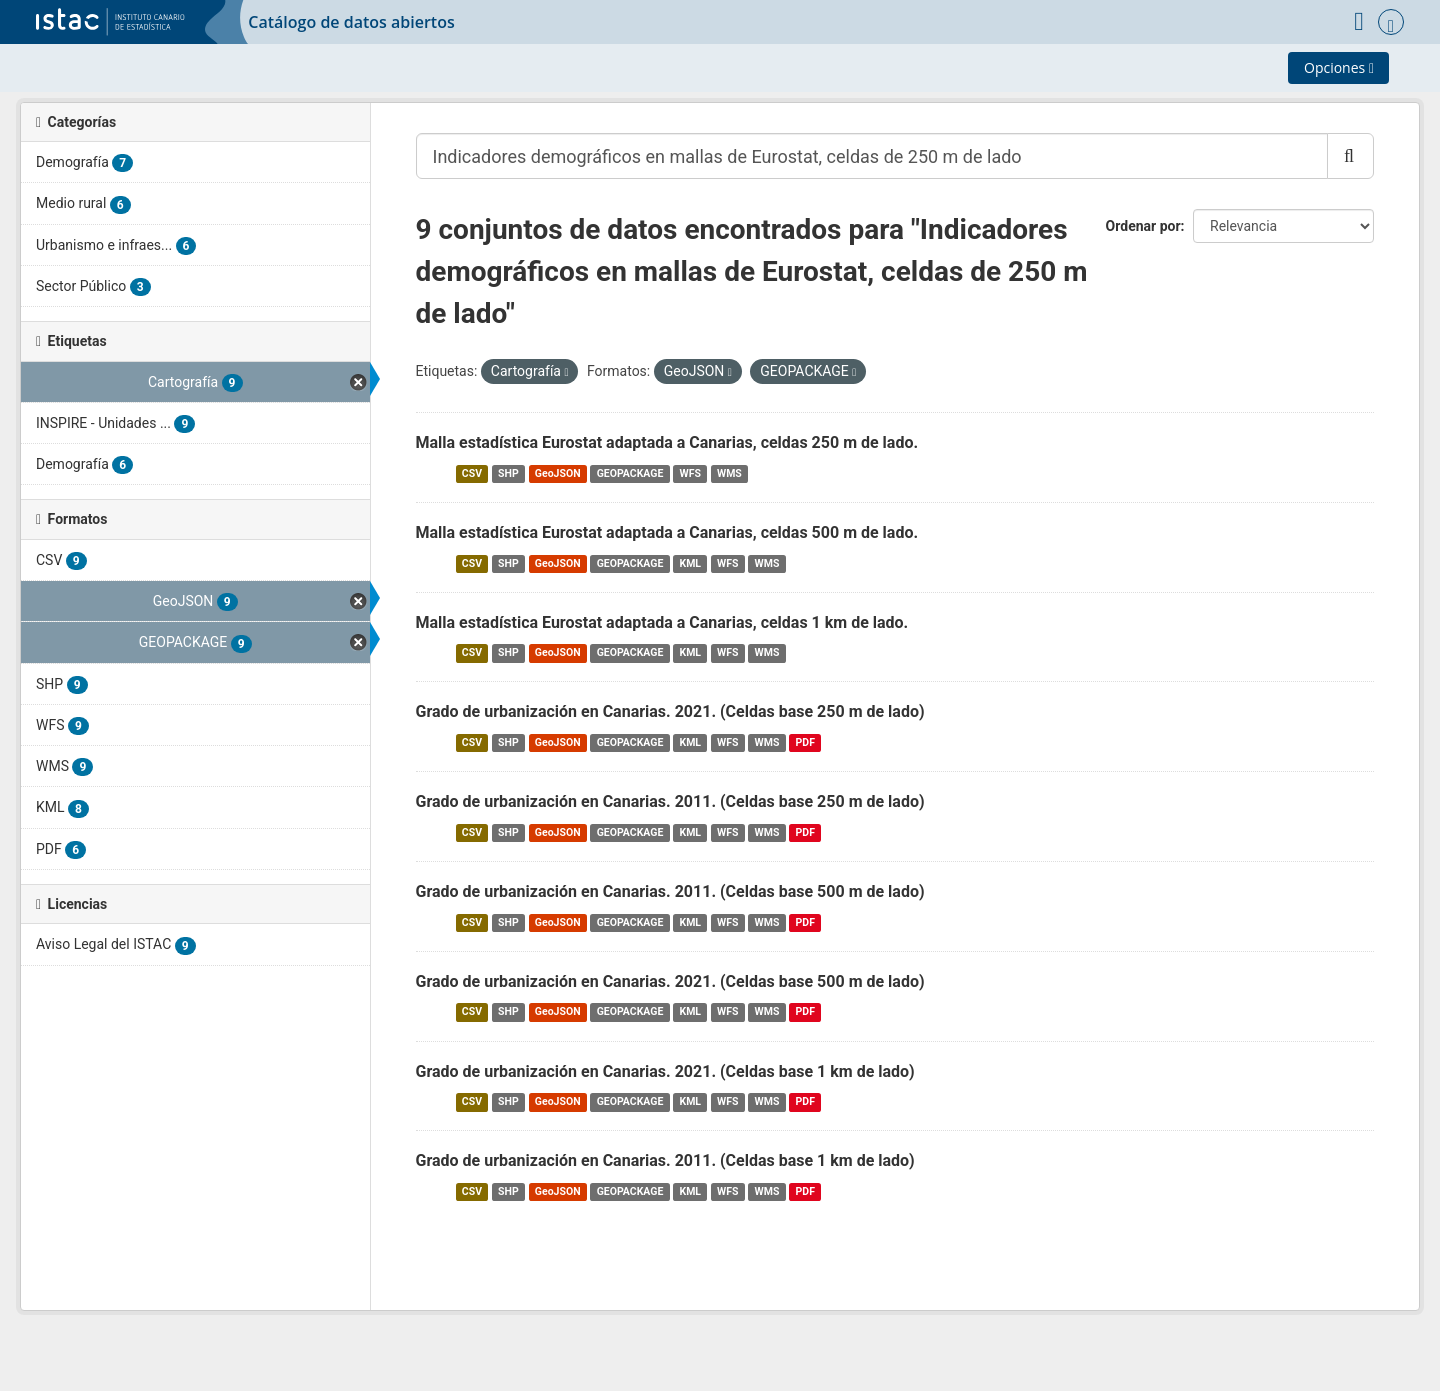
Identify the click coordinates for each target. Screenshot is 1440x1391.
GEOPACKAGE (630, 473)
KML (690, 563)
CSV (472, 473)
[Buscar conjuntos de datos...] (872, 156)
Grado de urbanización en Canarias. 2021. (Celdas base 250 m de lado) (670, 711)
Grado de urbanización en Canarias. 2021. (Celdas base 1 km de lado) (665, 1071)
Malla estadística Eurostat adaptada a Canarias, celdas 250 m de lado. (667, 442)
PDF (805, 742)
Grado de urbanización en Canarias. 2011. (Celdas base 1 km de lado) (665, 1160)
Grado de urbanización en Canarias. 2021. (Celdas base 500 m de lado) (670, 981)
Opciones (1339, 67)
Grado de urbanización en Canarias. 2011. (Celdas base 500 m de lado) (670, 891)
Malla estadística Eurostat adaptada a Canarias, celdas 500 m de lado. (667, 532)
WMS (729, 473)
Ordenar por (1143, 226)
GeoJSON (558, 473)
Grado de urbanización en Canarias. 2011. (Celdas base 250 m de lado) (670, 801)
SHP (508, 473)
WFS (689, 473)
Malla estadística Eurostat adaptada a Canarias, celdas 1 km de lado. (662, 622)
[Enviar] (1350, 156)
